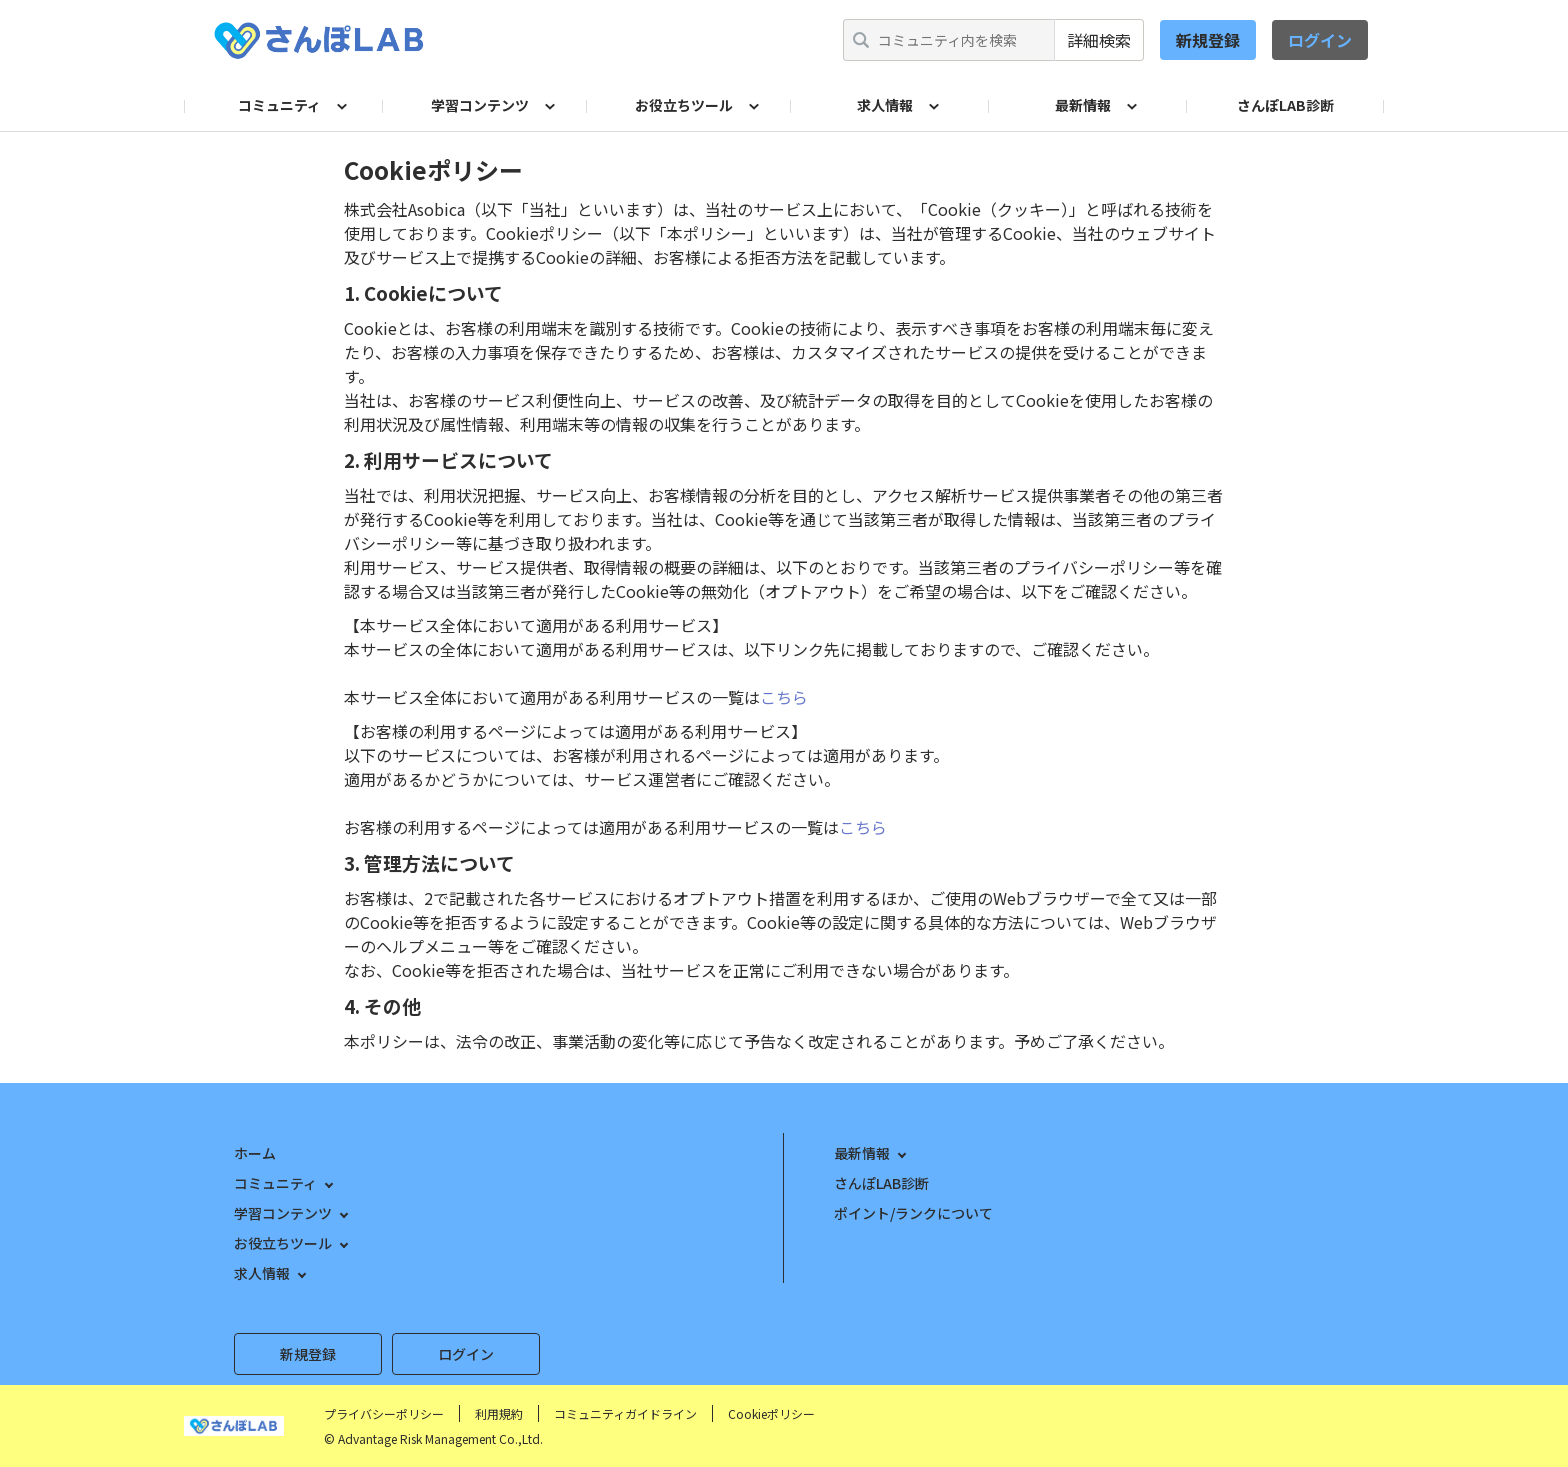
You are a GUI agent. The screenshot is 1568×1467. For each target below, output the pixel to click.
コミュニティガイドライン (625, 1413)
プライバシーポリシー (384, 1413)
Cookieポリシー (771, 1413)
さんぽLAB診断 (1285, 105)
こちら (784, 697)
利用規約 (499, 1413)
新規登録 (1208, 40)
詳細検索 (1099, 40)
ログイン (1320, 40)
